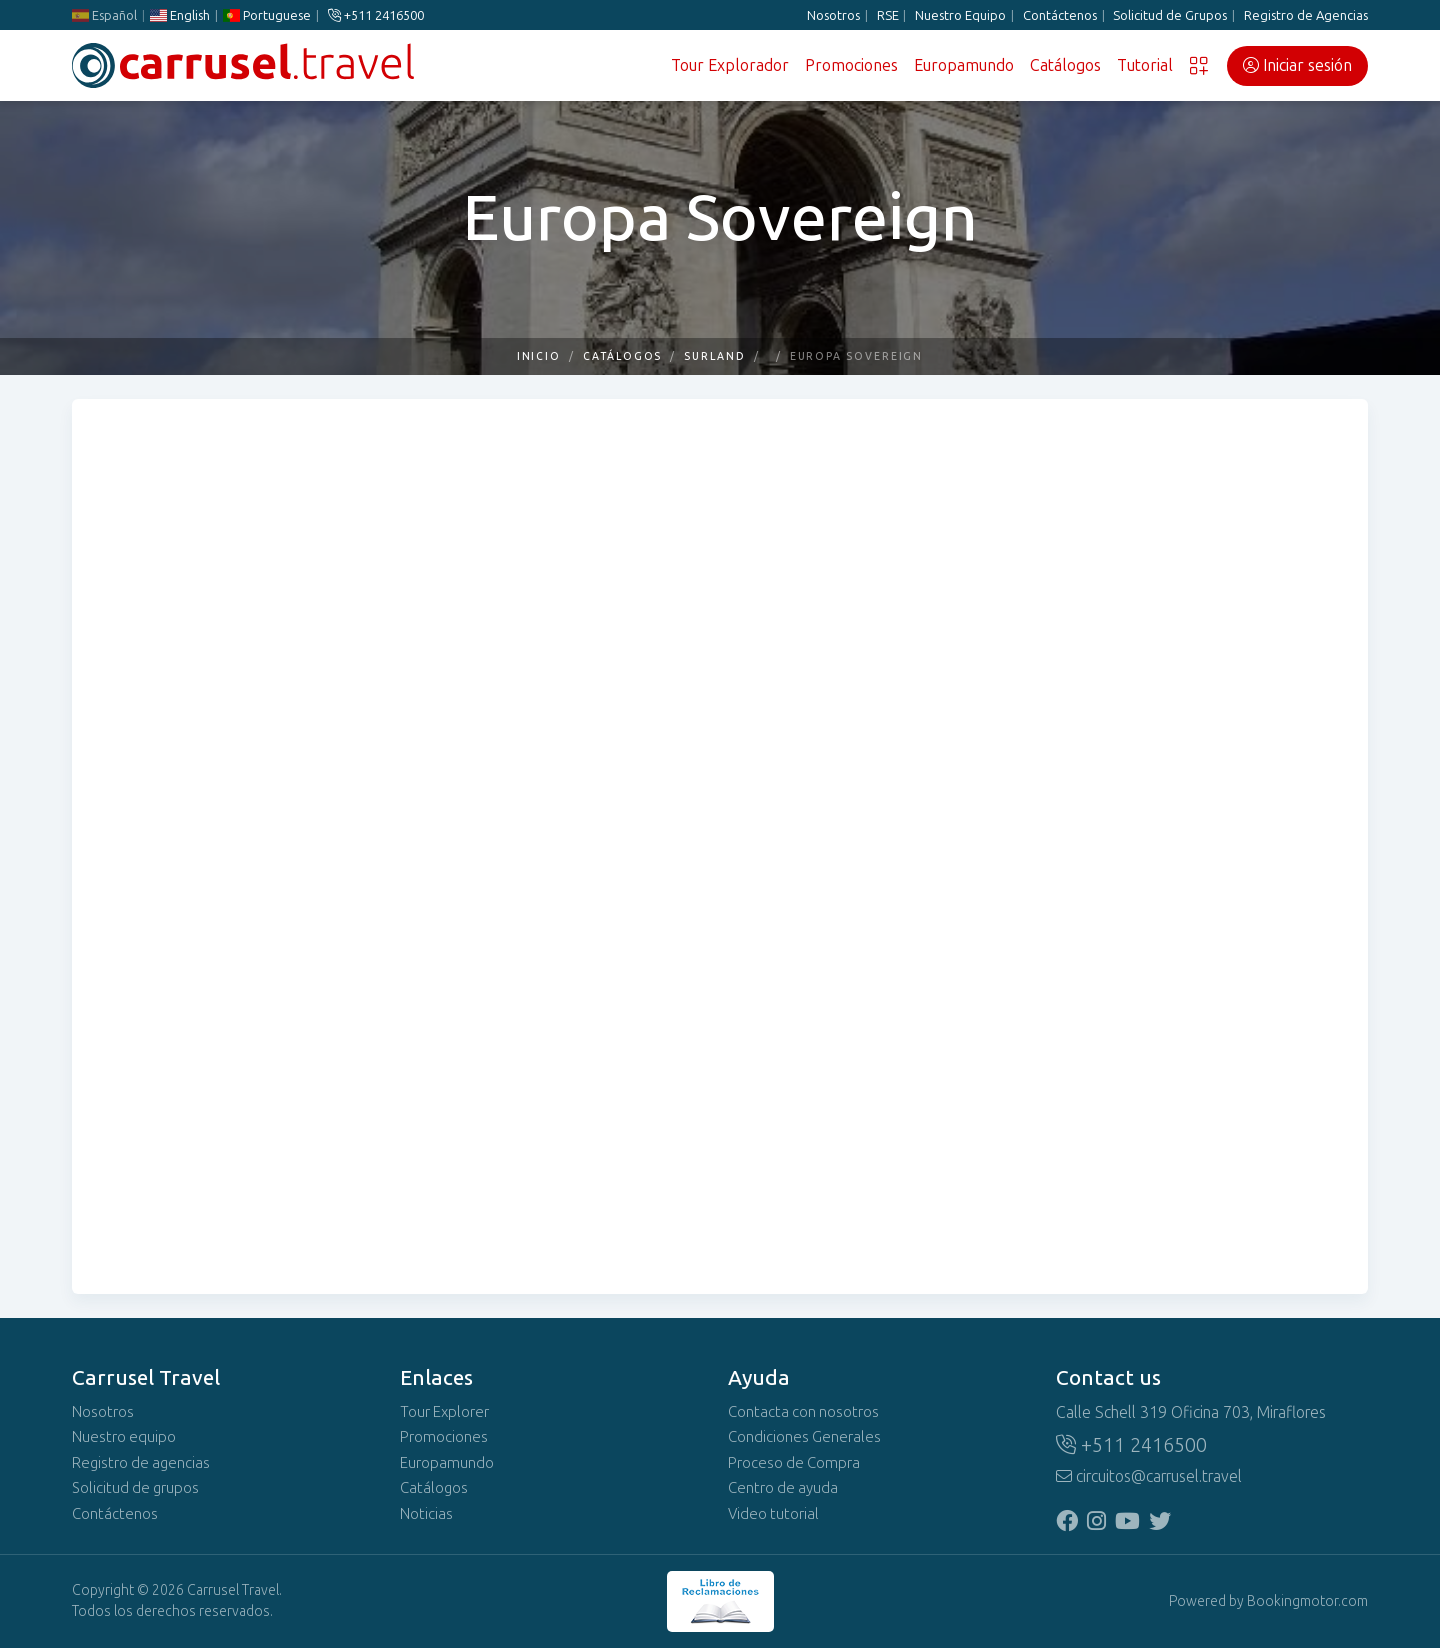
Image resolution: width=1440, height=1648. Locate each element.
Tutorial (1145, 65)
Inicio (539, 356)
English (180, 15)
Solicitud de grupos (135, 1488)
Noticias (426, 1514)
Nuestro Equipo (960, 15)
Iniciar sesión (1297, 65)
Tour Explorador (730, 65)
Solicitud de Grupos (1170, 15)
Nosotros (833, 15)
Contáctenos (1060, 15)
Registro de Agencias (1306, 15)
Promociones (851, 65)
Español (104, 15)
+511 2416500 (376, 15)
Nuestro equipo (124, 1437)
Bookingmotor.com (1307, 1601)
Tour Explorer (444, 1412)
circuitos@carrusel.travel (1149, 1476)
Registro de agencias (141, 1463)
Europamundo (964, 65)
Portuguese (267, 15)
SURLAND (714, 356)
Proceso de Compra (794, 1463)
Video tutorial (773, 1514)
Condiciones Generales (804, 1437)
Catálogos (1065, 65)
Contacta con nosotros (803, 1412)
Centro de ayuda (783, 1488)
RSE (888, 15)
